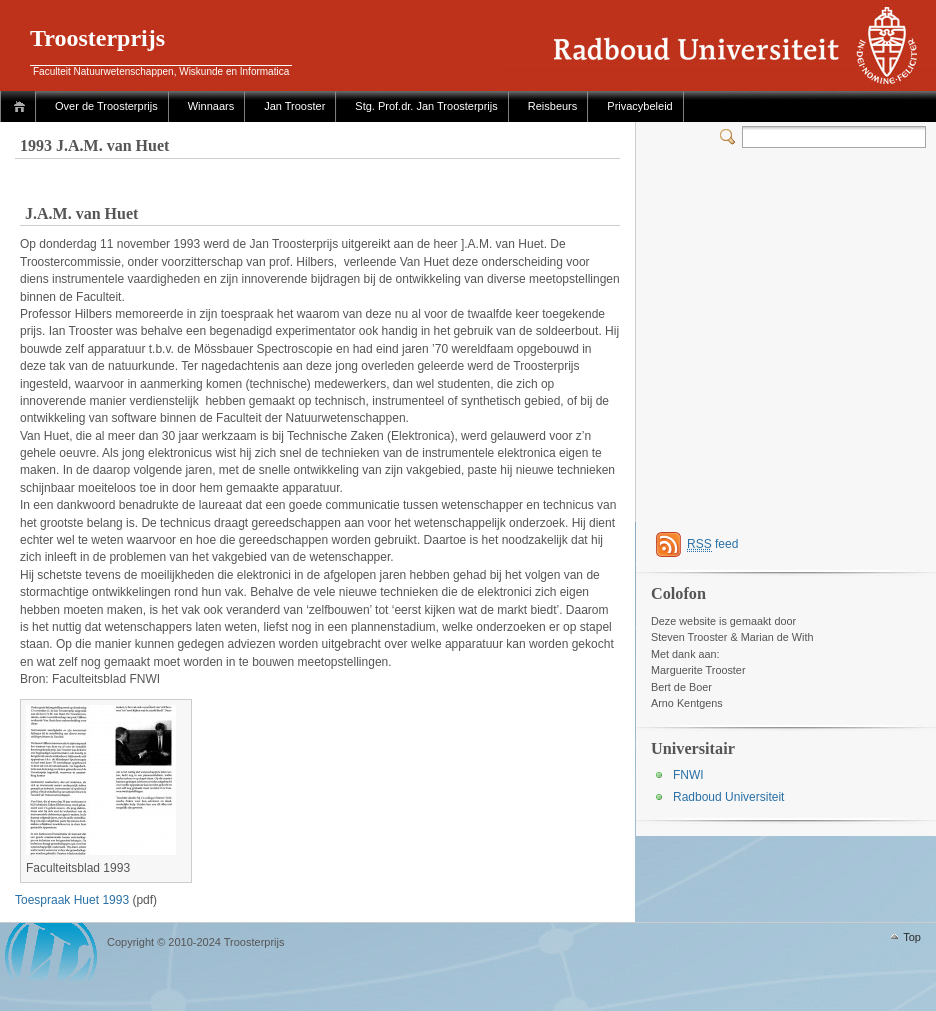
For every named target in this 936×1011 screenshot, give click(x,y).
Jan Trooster (294, 106)
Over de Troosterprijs (106, 106)
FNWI (688, 775)
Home (22, 106)
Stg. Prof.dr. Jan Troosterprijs (426, 106)
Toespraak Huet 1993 (72, 900)
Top (912, 937)
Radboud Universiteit (728, 797)
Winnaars (211, 106)
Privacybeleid (639, 106)
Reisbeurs (553, 106)
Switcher (731, 137)
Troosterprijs (97, 38)
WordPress (51, 951)
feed (712, 544)
